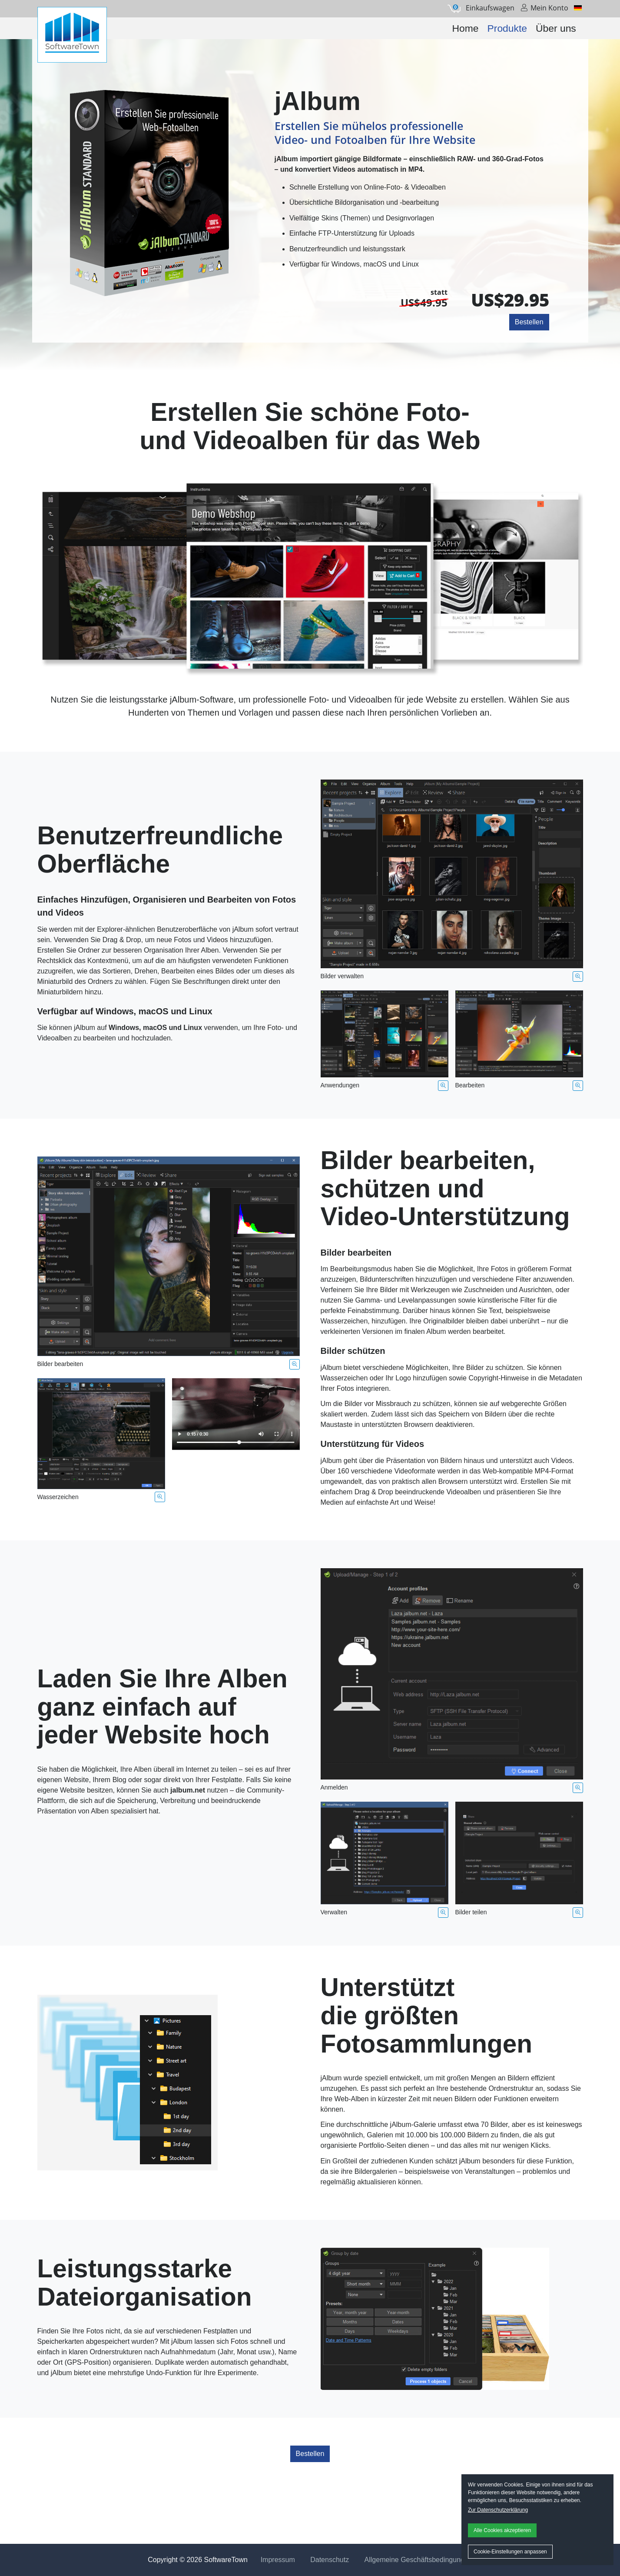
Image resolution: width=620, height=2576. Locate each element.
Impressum (278, 2559)
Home (465, 28)
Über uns (556, 28)
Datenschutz (329, 2559)
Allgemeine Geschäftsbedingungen (418, 2559)
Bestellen (529, 322)
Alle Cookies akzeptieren (502, 2530)
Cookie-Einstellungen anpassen (510, 2552)
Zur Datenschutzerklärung (498, 2510)
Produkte (507, 28)
